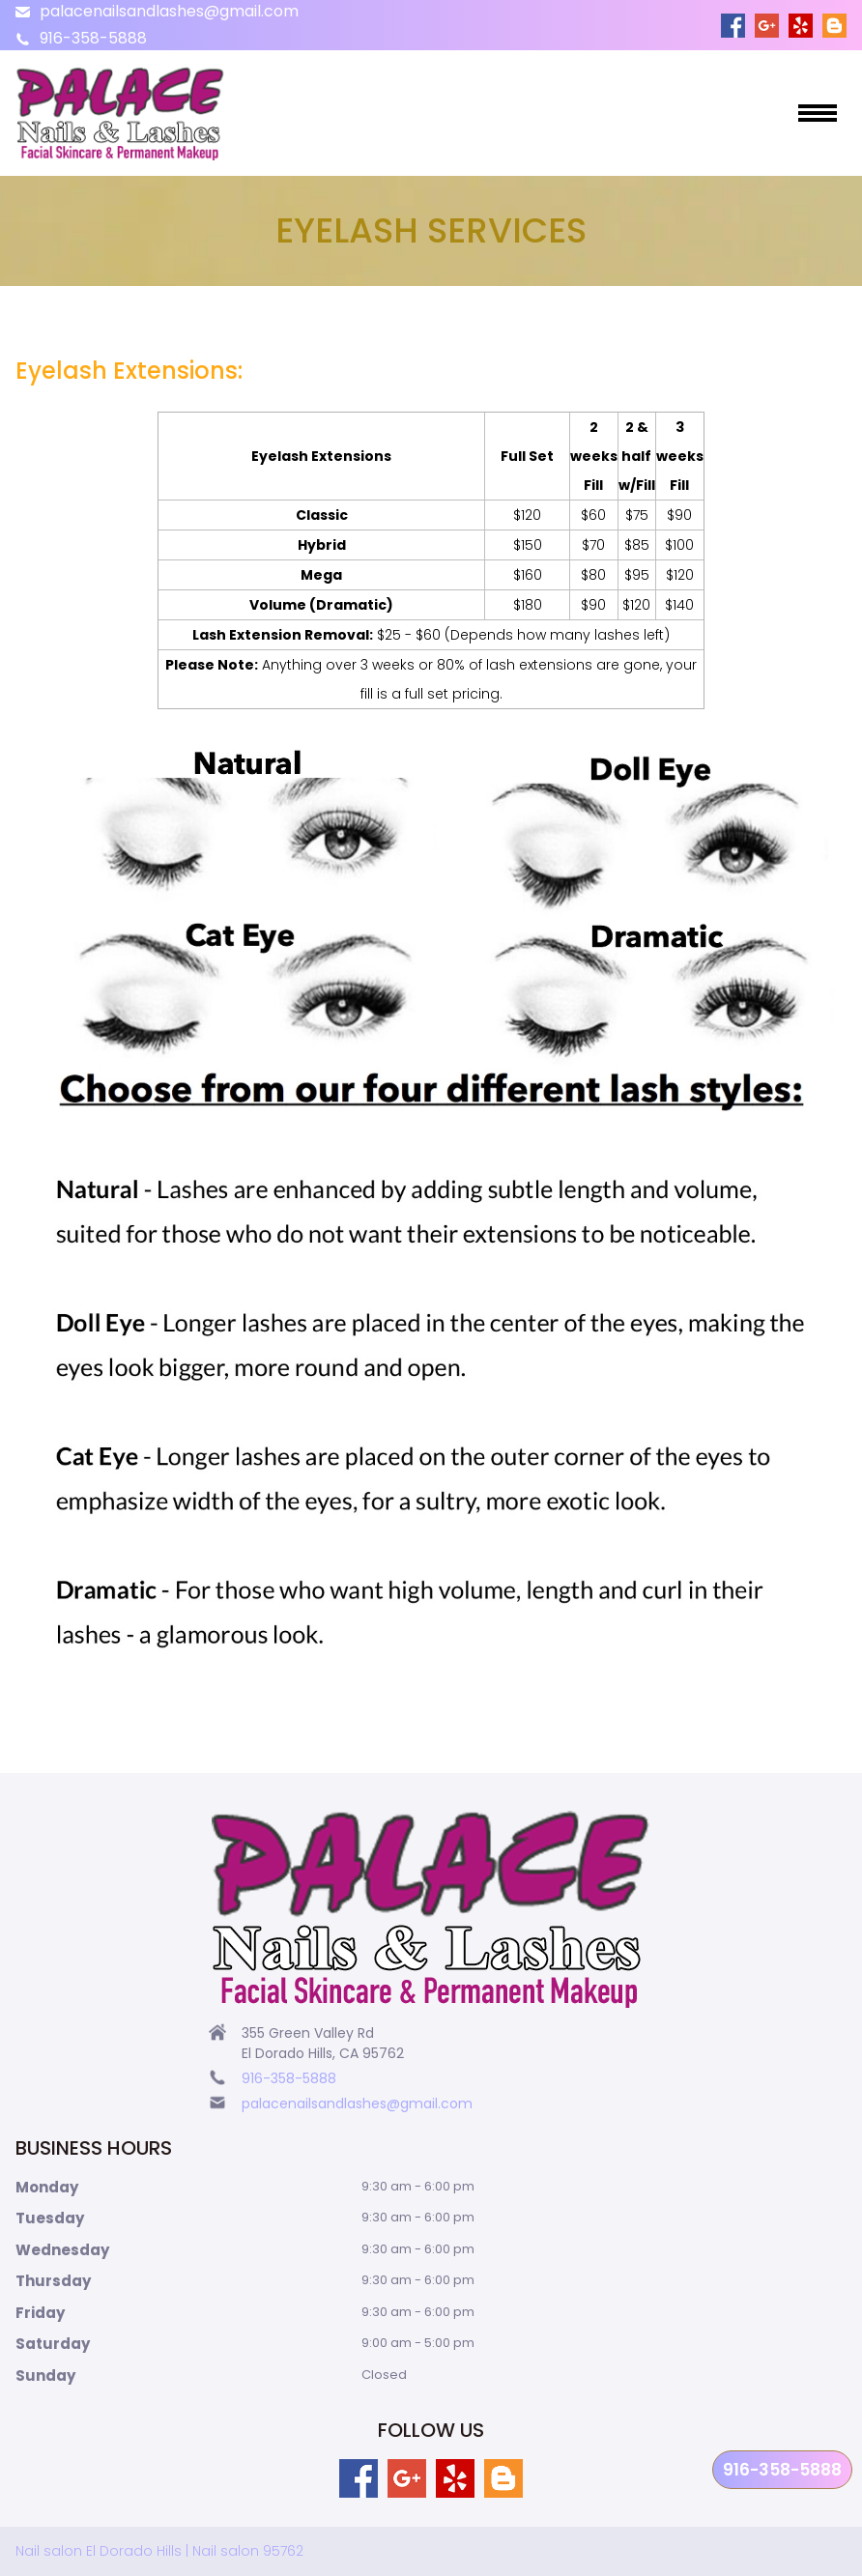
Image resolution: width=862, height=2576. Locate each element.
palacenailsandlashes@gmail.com (169, 11)
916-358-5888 (93, 38)
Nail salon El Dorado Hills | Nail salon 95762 (159, 2551)
